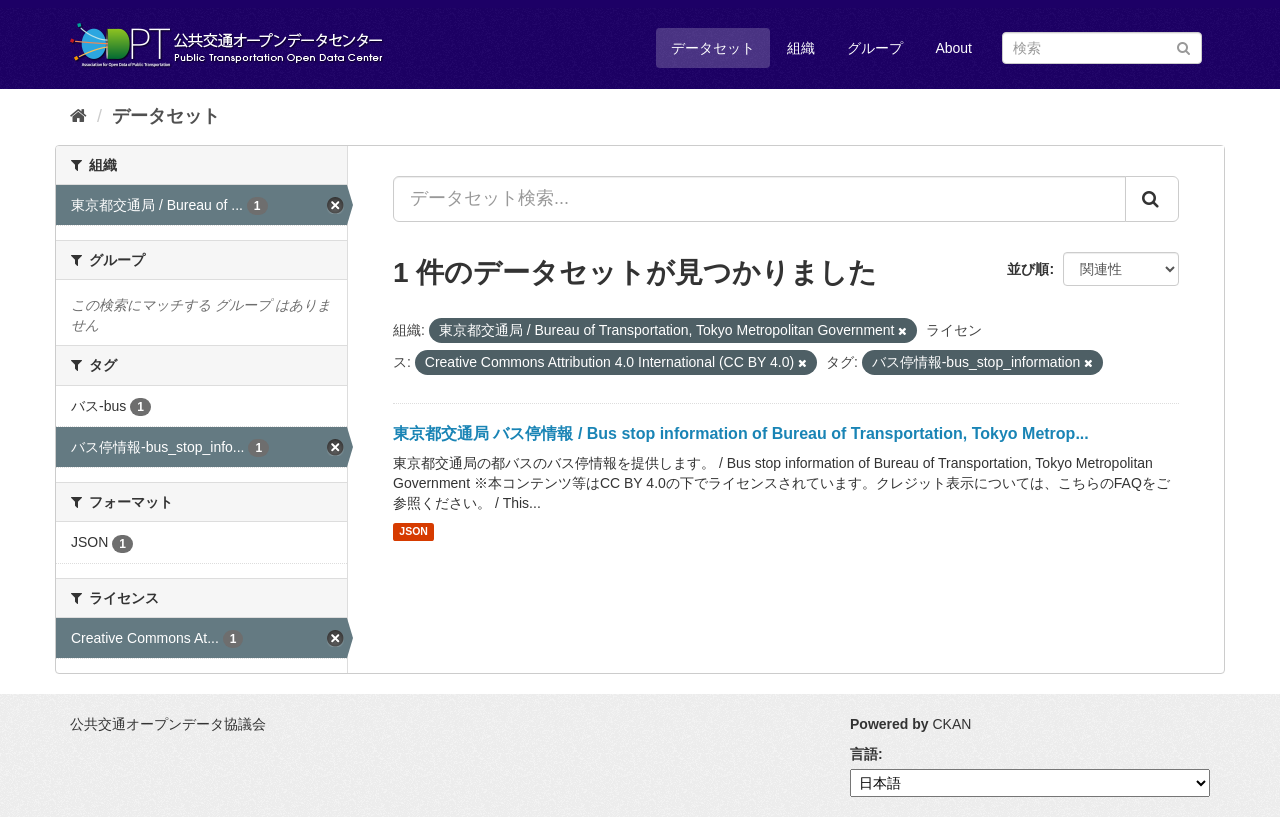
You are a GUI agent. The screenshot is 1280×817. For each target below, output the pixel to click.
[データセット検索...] (759, 199)
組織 (801, 48)
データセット (713, 48)
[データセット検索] (1102, 48)
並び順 (1028, 269)
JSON (413, 532)
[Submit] (1183, 46)
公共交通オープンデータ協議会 (168, 724)
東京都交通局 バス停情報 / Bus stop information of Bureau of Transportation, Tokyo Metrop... (741, 433)
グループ (875, 48)
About (953, 48)
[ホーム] (78, 116)
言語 (864, 754)
